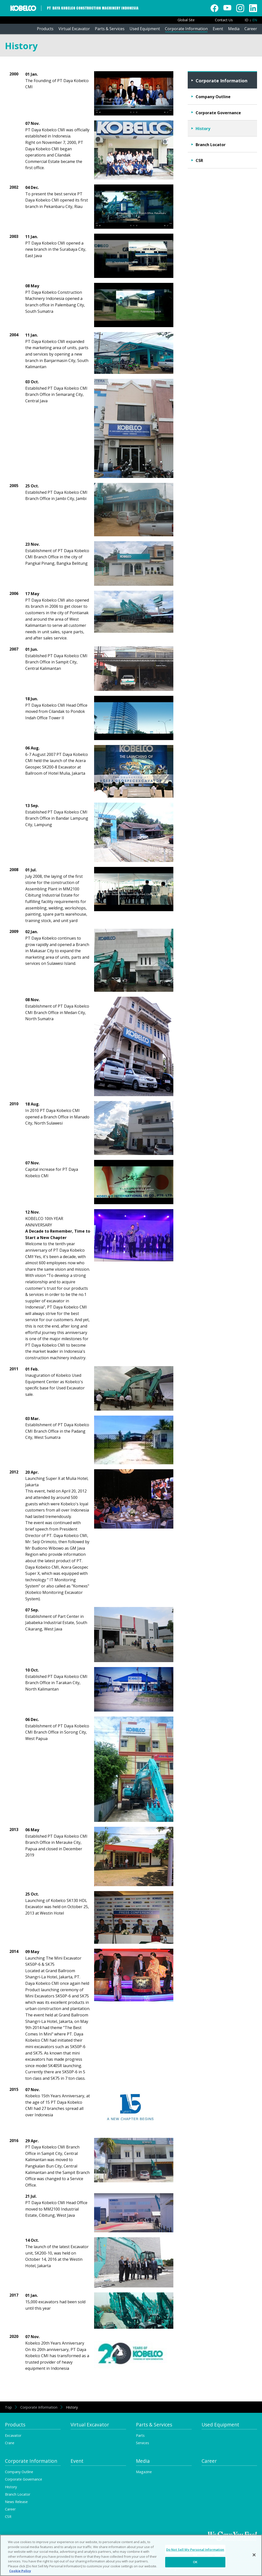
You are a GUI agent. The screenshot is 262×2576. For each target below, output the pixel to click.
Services (142, 2442)
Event (77, 2461)
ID (246, 20)
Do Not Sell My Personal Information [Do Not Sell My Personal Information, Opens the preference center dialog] (195, 2551)
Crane (9, 2442)
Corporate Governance (218, 112)
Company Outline (213, 96)
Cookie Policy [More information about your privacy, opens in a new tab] (20, 2573)
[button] (45, 29)
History (203, 128)
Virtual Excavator (90, 2424)
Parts (140, 2435)
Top (8, 2407)
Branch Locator (211, 144)
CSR (199, 160)
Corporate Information (221, 81)
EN (254, 20)
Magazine (144, 2471)
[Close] (254, 2556)
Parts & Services (154, 2424)
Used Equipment (220, 2424)
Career (209, 2461)
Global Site (188, 20)
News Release (16, 2501)
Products (15, 2424)
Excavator (13, 2435)
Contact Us (224, 20)
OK (195, 2563)
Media (143, 2461)
